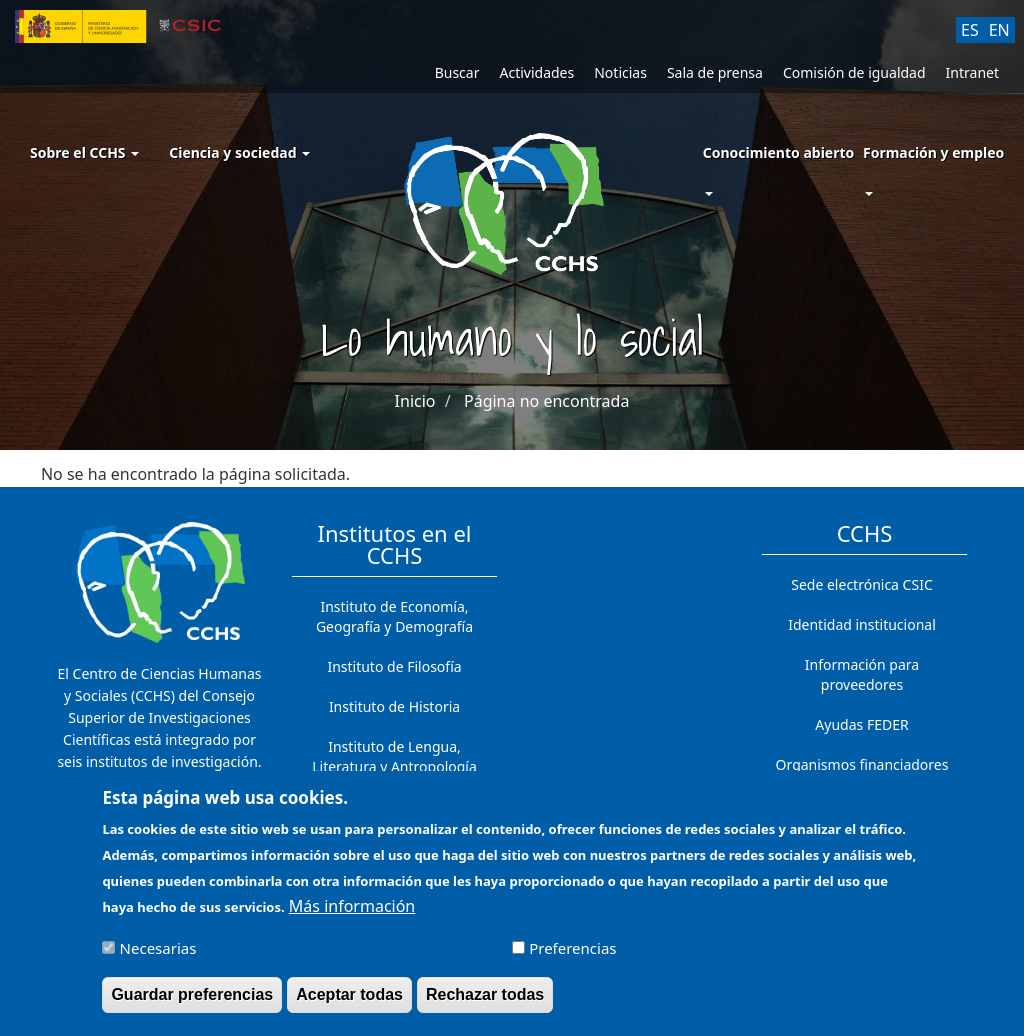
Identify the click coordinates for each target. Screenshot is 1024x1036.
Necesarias (158, 957)
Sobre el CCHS (84, 152)
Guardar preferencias (192, 1003)
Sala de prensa (715, 72)
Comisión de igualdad (854, 72)
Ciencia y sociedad (239, 152)
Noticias (620, 72)
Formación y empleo (933, 152)
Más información (352, 915)
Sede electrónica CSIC (861, 584)
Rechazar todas (485, 1003)
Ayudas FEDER (861, 724)
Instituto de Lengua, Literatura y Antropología (394, 756)
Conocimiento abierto (779, 152)
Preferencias (572, 957)
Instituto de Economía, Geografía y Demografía (394, 616)
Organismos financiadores (862, 764)
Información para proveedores (862, 674)
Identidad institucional (862, 624)
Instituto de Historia (394, 706)
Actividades (536, 72)
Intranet (972, 72)
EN (999, 30)
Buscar (457, 72)
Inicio (415, 401)
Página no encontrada (546, 401)
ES (970, 30)
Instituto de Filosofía (394, 666)
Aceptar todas (349, 1003)
